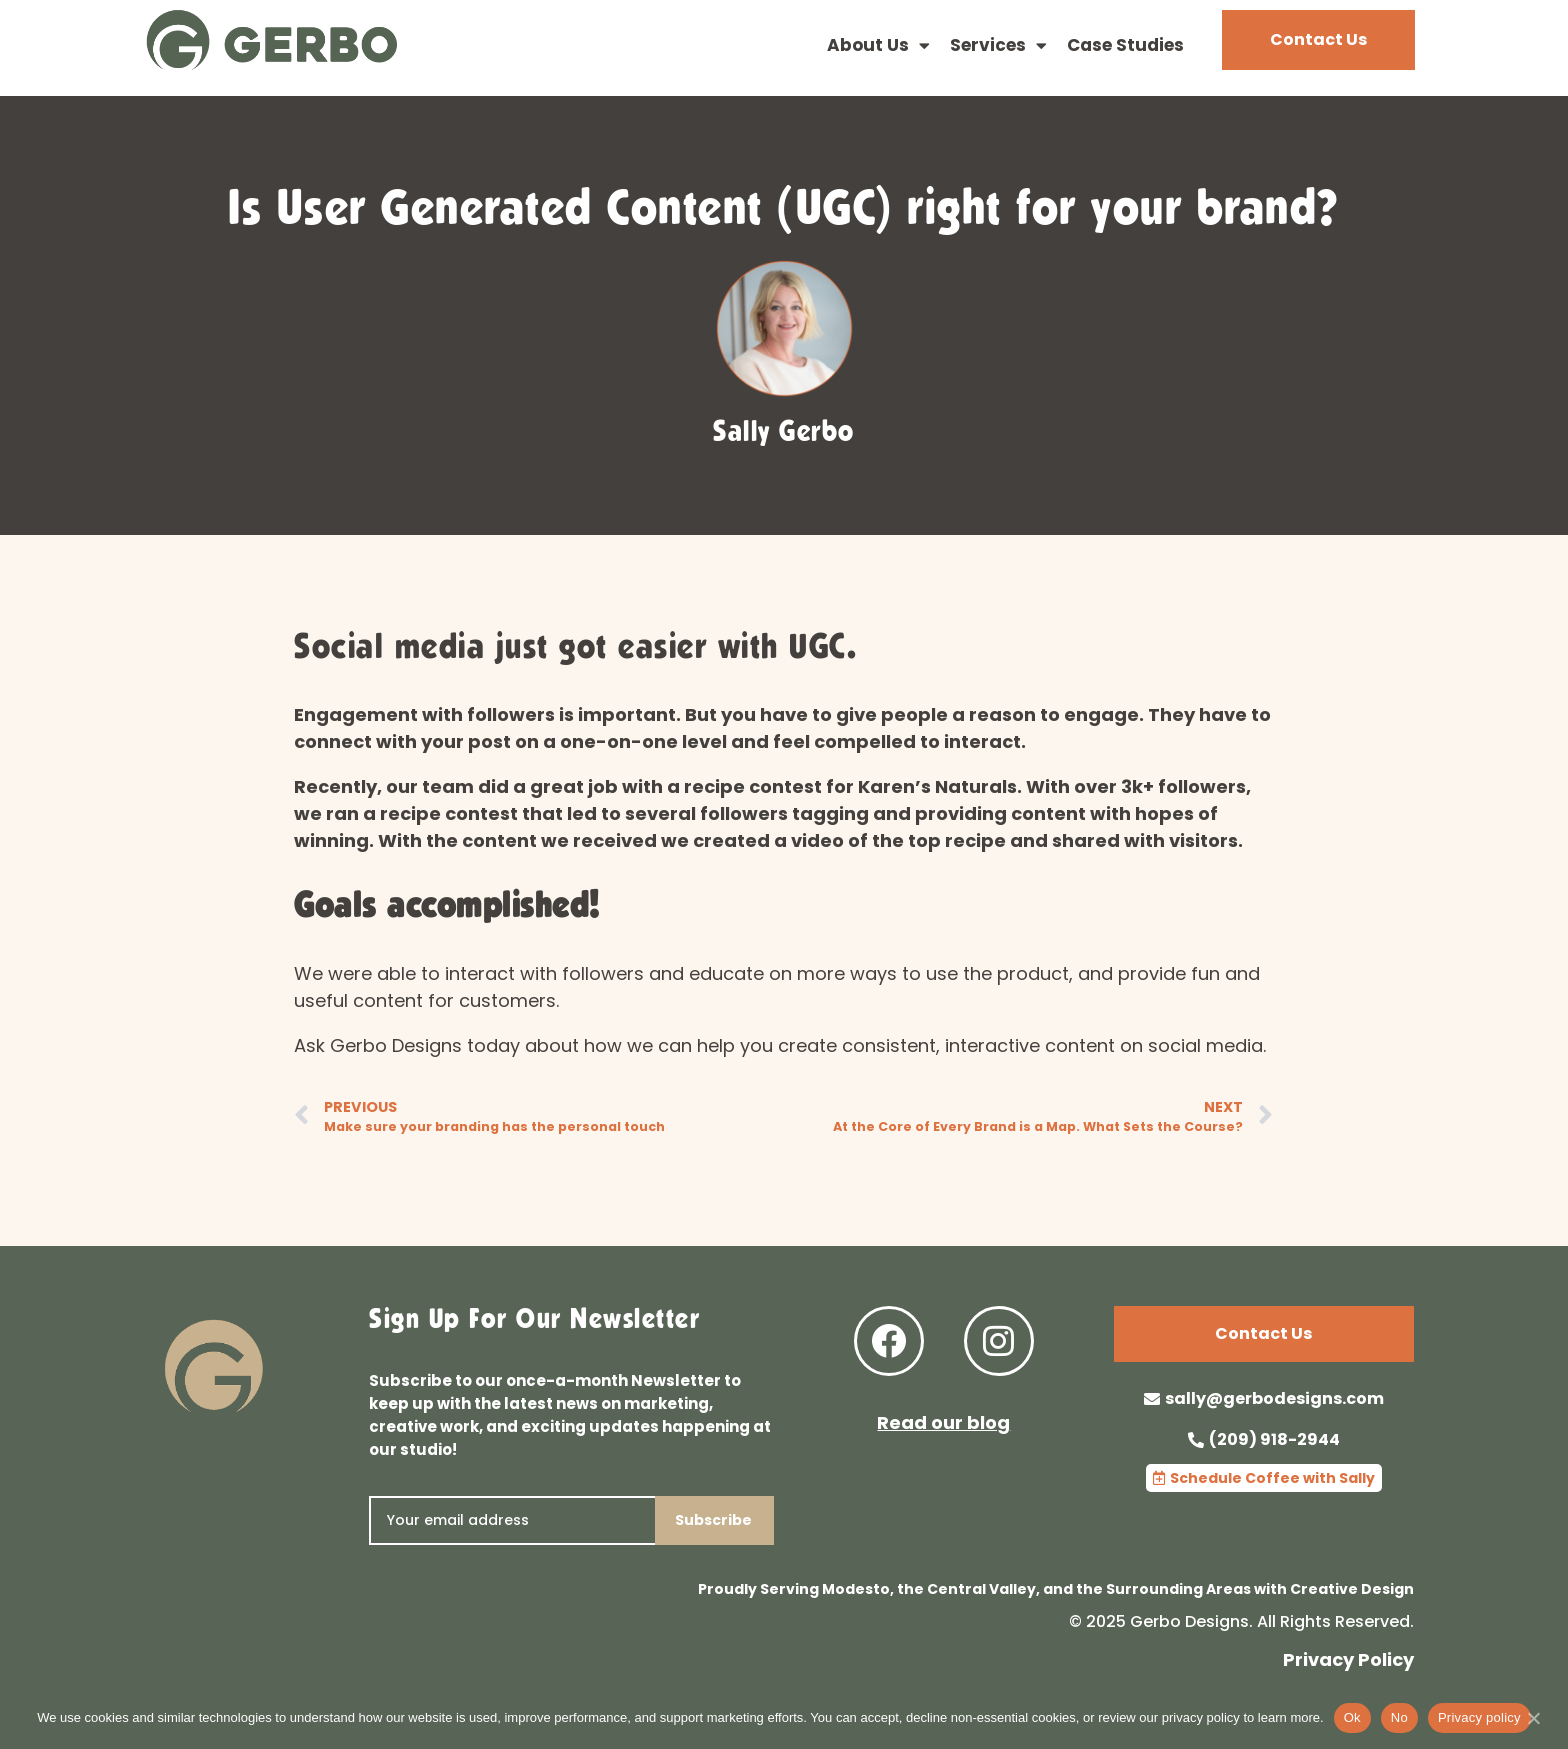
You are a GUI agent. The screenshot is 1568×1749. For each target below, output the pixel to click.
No (1399, 1717)
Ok (1352, 1717)
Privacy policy (1479, 1717)
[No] (1533, 1728)
